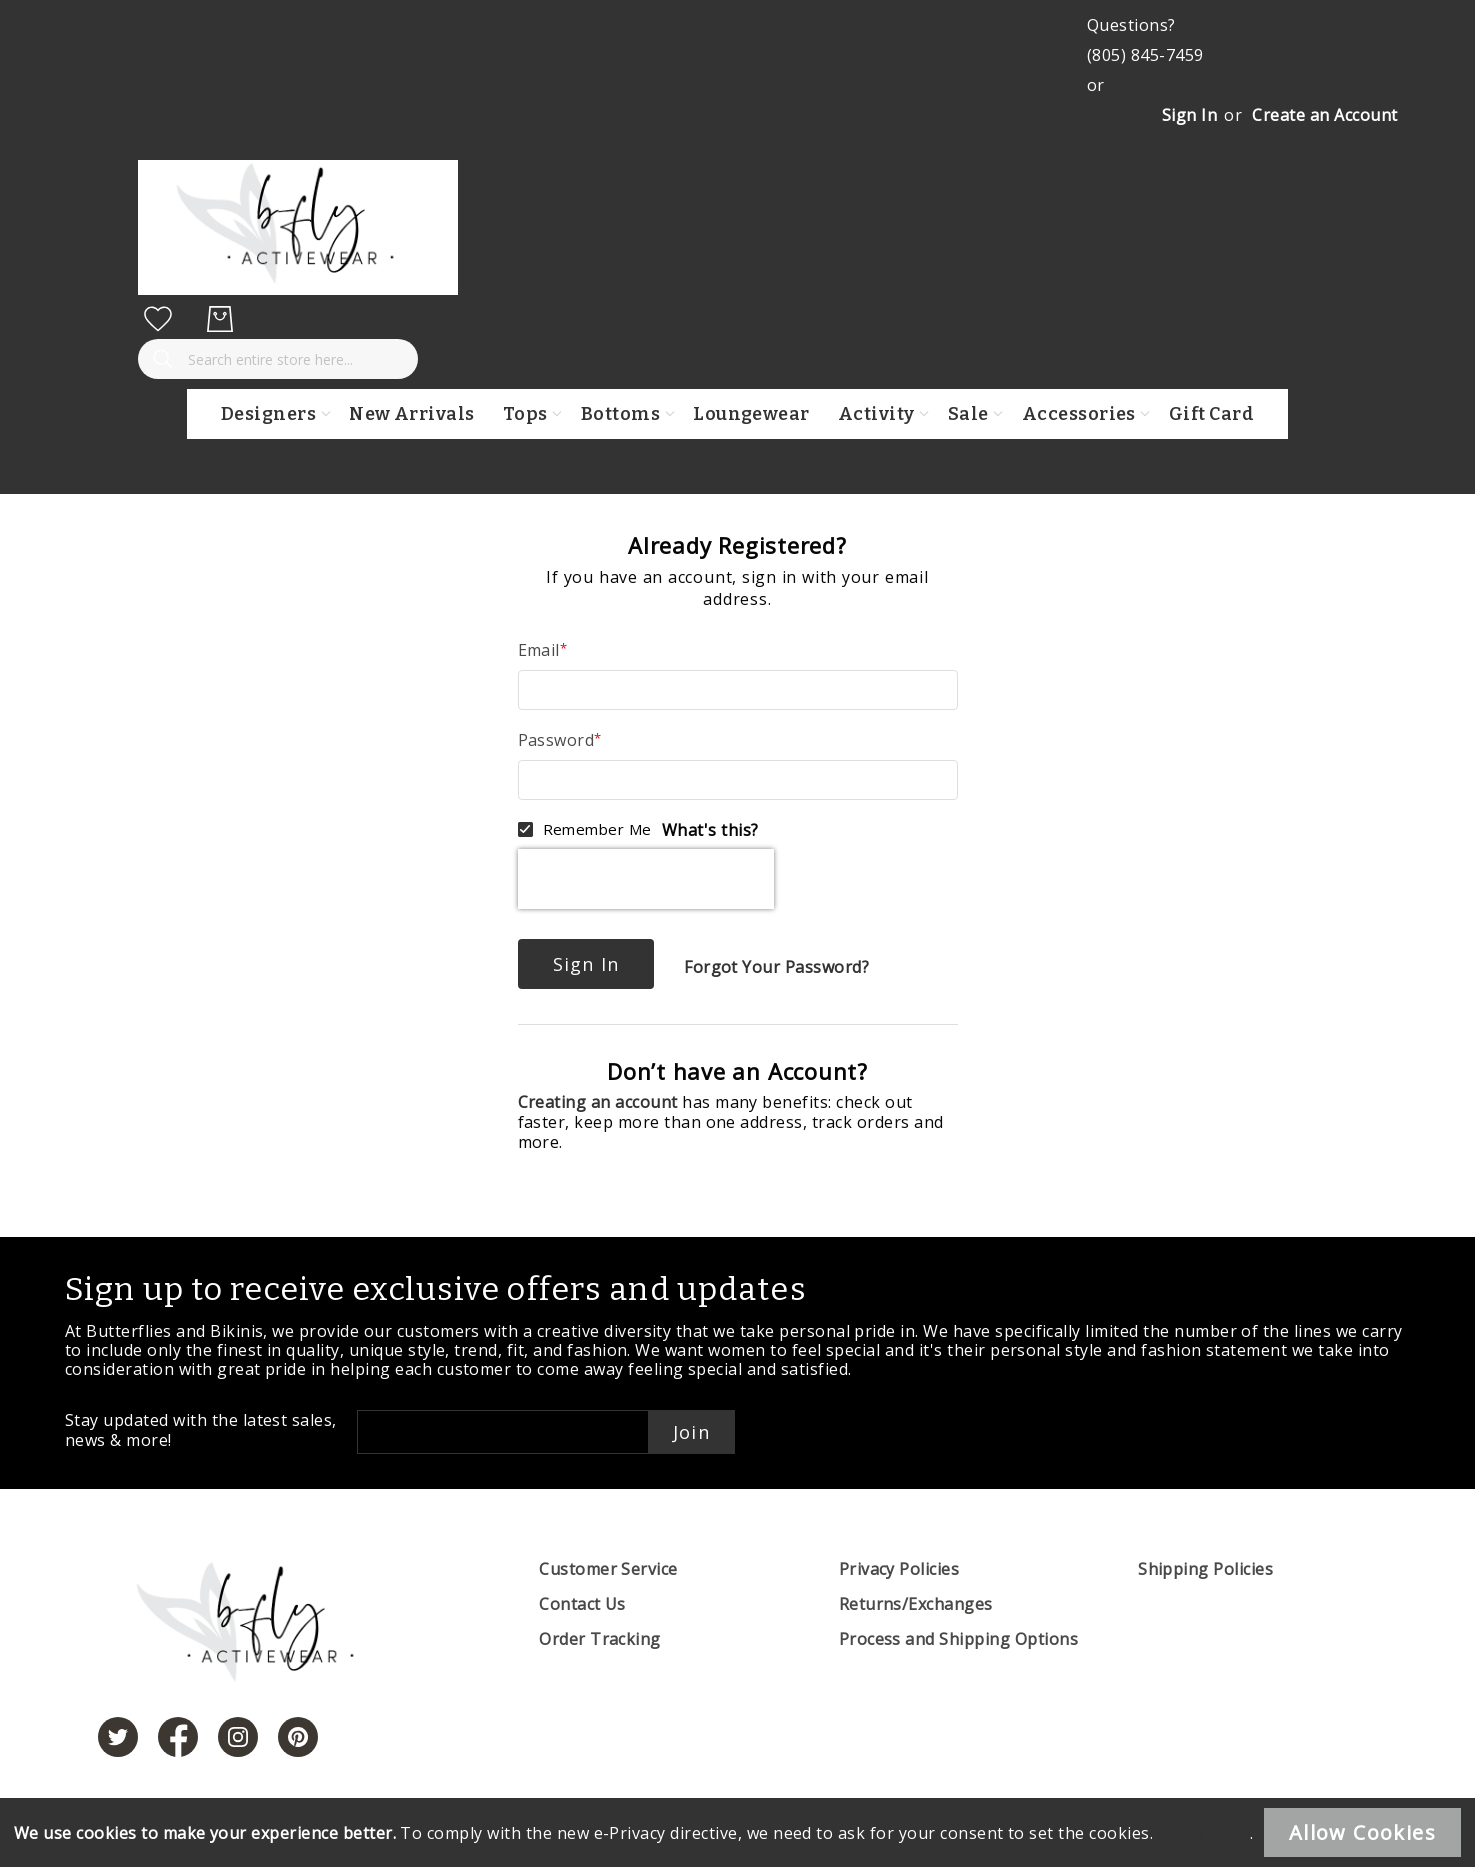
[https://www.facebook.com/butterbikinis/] (178, 1737)
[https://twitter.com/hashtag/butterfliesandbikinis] (118, 1737)
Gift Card (1211, 414)
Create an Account (1324, 115)
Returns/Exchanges (916, 1604)
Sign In (1189, 115)
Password (556, 740)
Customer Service (608, 1569)
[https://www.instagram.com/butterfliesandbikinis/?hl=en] (238, 1737)
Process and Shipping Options (958, 1639)
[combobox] (278, 359)
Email (539, 650)
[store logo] (298, 289)
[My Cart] (220, 319)
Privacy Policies (899, 1569)
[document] (737, 1832)
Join (691, 1432)
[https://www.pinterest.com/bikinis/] (298, 1737)
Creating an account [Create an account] (600, 1102)
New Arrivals (412, 414)
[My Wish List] (158, 319)
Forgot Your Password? (776, 967)
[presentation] (646, 879)
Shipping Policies (1205, 1569)
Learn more (1204, 1833)
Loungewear (751, 414)
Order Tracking (600, 1639)
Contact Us (582, 1604)
